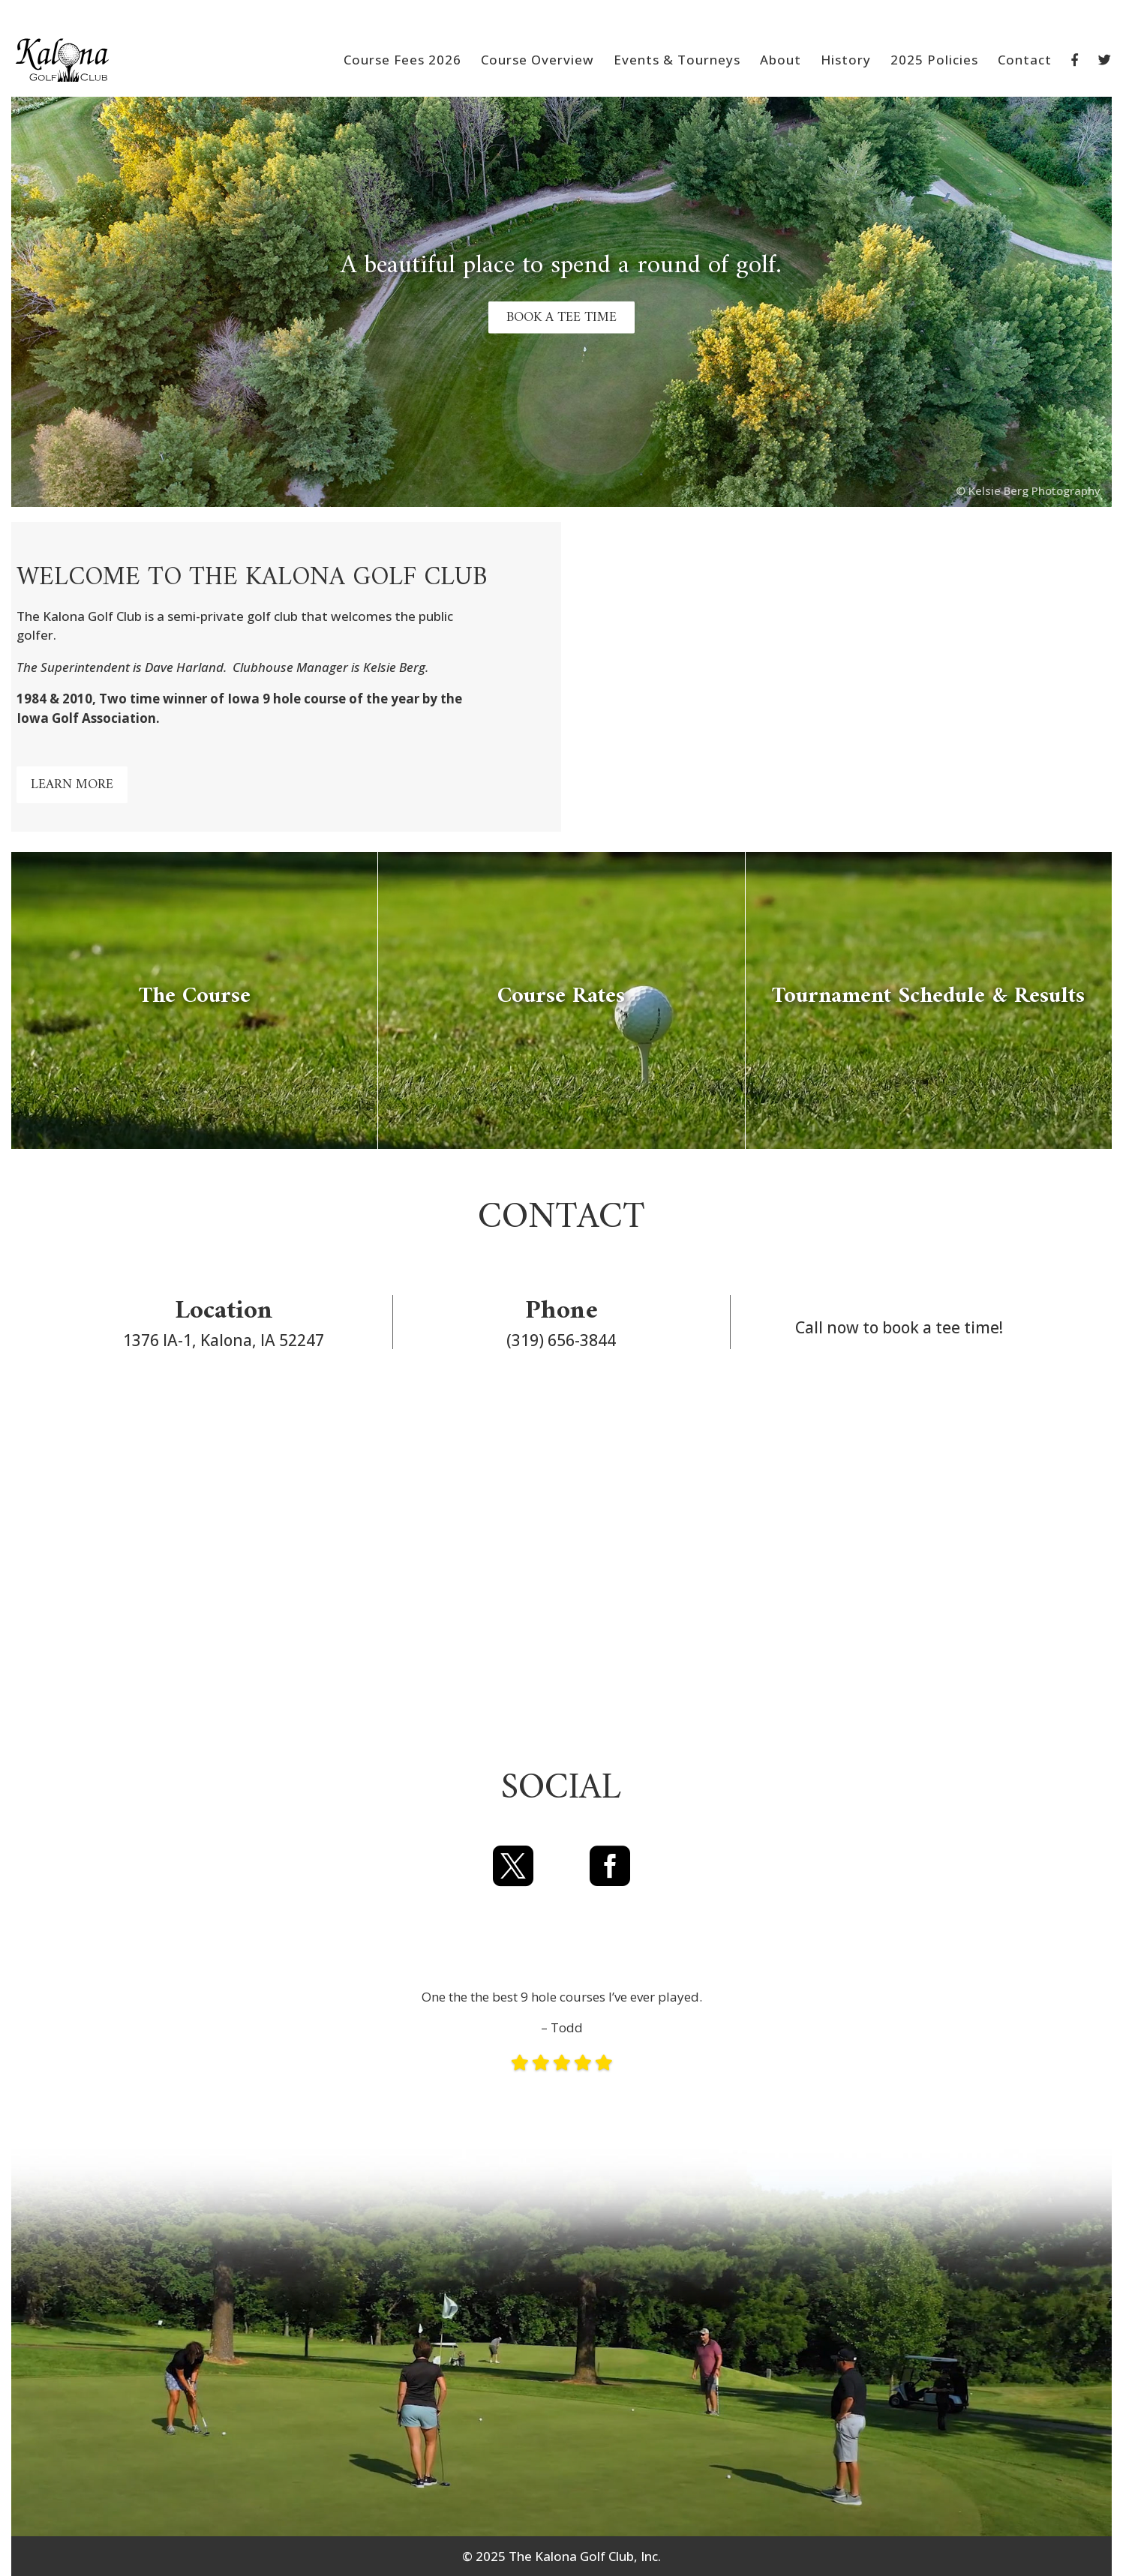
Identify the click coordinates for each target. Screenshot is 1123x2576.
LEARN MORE (72, 784)
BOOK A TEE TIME (561, 316)
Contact (1025, 61)
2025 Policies (934, 61)
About (780, 61)
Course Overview (537, 61)
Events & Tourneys (677, 61)
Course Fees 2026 (402, 61)
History (846, 61)
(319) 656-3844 (561, 1340)
